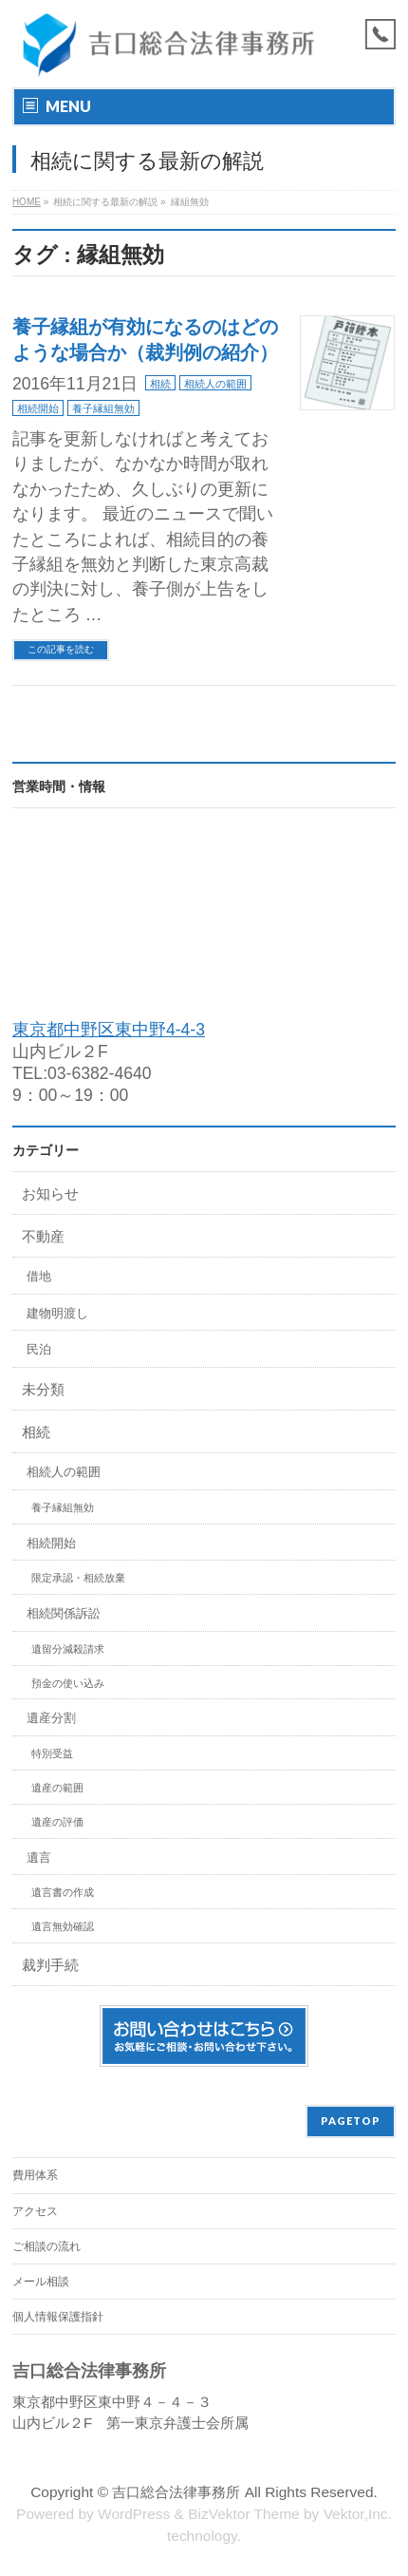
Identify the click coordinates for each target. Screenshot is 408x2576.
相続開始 (38, 408)
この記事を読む (61, 649)
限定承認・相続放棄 (78, 1577)
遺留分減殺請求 (67, 1649)
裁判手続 (50, 1965)
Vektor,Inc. (358, 2514)
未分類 (43, 1389)
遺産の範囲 (57, 1787)
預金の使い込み (67, 1683)
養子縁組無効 (103, 408)
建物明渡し (57, 1313)
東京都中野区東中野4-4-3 (108, 1029)
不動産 (43, 1236)
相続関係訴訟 (64, 1613)
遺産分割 (51, 1718)
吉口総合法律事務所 (176, 2492)
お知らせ (50, 1193)
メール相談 (40, 2281)
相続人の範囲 (215, 383)
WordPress (134, 2514)
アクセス (35, 2211)
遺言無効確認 (62, 1926)
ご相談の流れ (46, 2246)
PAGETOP (350, 2120)
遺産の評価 (57, 1822)
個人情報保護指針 (57, 2316)
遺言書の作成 (62, 1892)
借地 (39, 1276)
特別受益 (52, 1753)
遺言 (39, 1857)
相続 (160, 383)
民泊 (39, 1349)
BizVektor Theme (244, 2514)
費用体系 (35, 2175)
